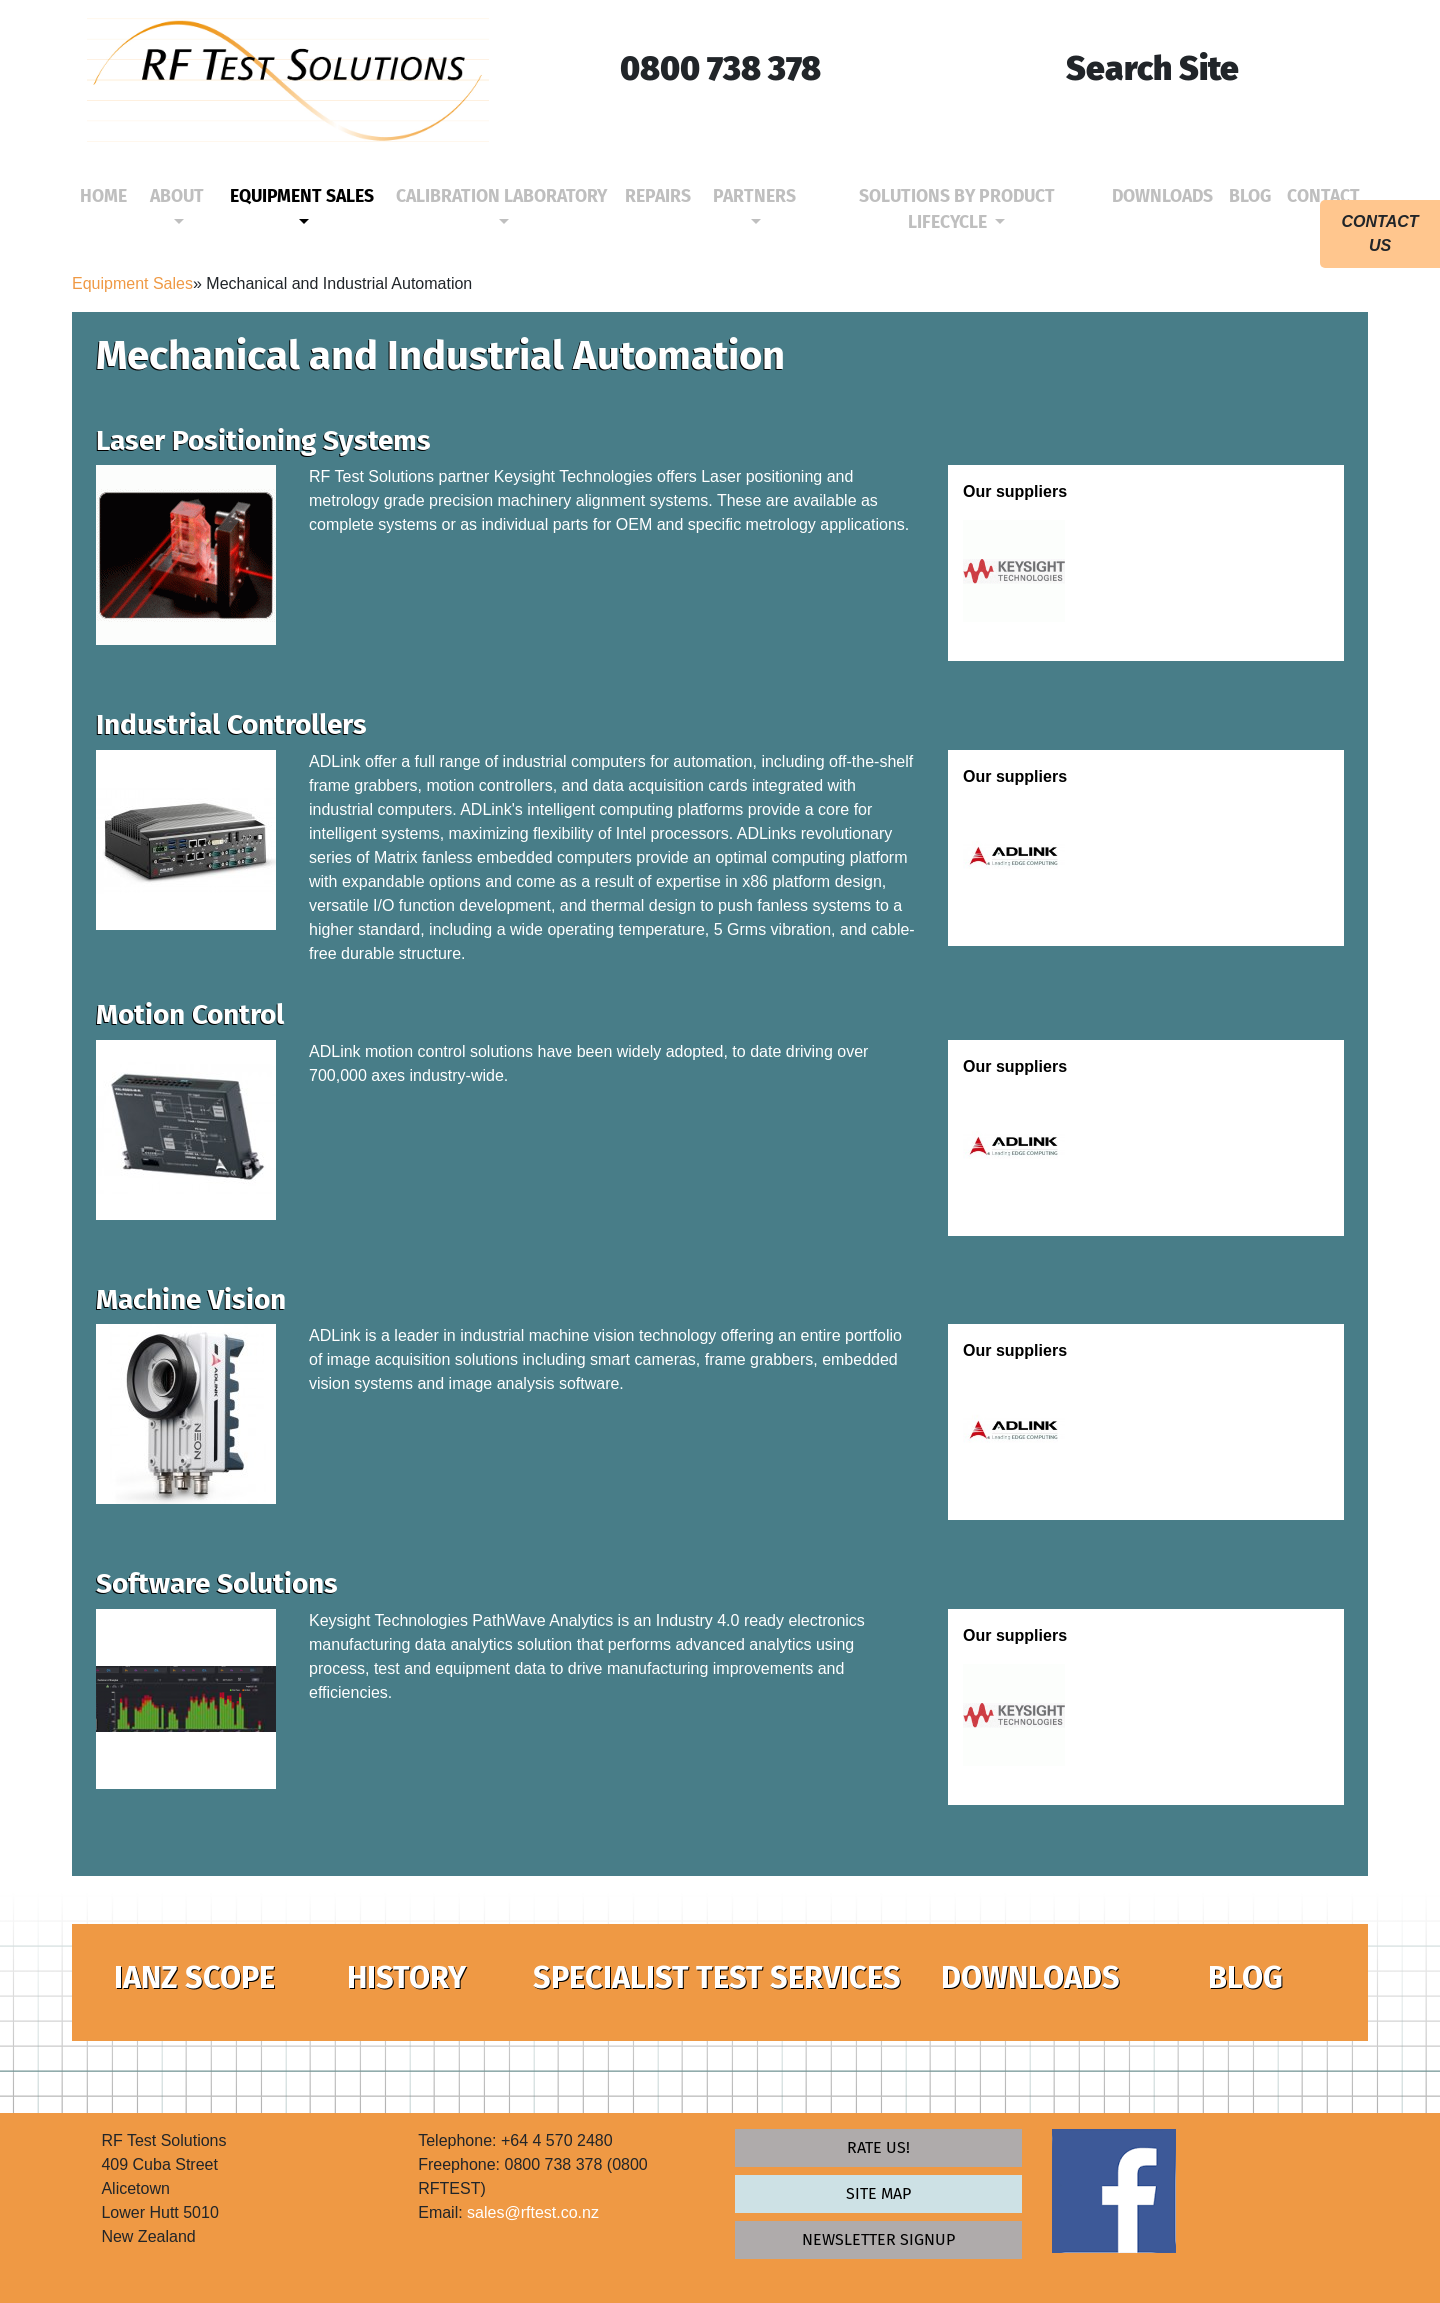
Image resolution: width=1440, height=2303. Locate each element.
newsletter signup (878, 2239)
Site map (878, 2193)
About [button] (177, 196)
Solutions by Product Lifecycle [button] (957, 209)
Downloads (1166, 195)
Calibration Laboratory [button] (501, 196)
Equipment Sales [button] (302, 196)
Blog (1254, 195)
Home (107, 195)
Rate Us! (878, 2147)
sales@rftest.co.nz (533, 2212)
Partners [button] (754, 196)
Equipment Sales (132, 283)
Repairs (662, 195)
